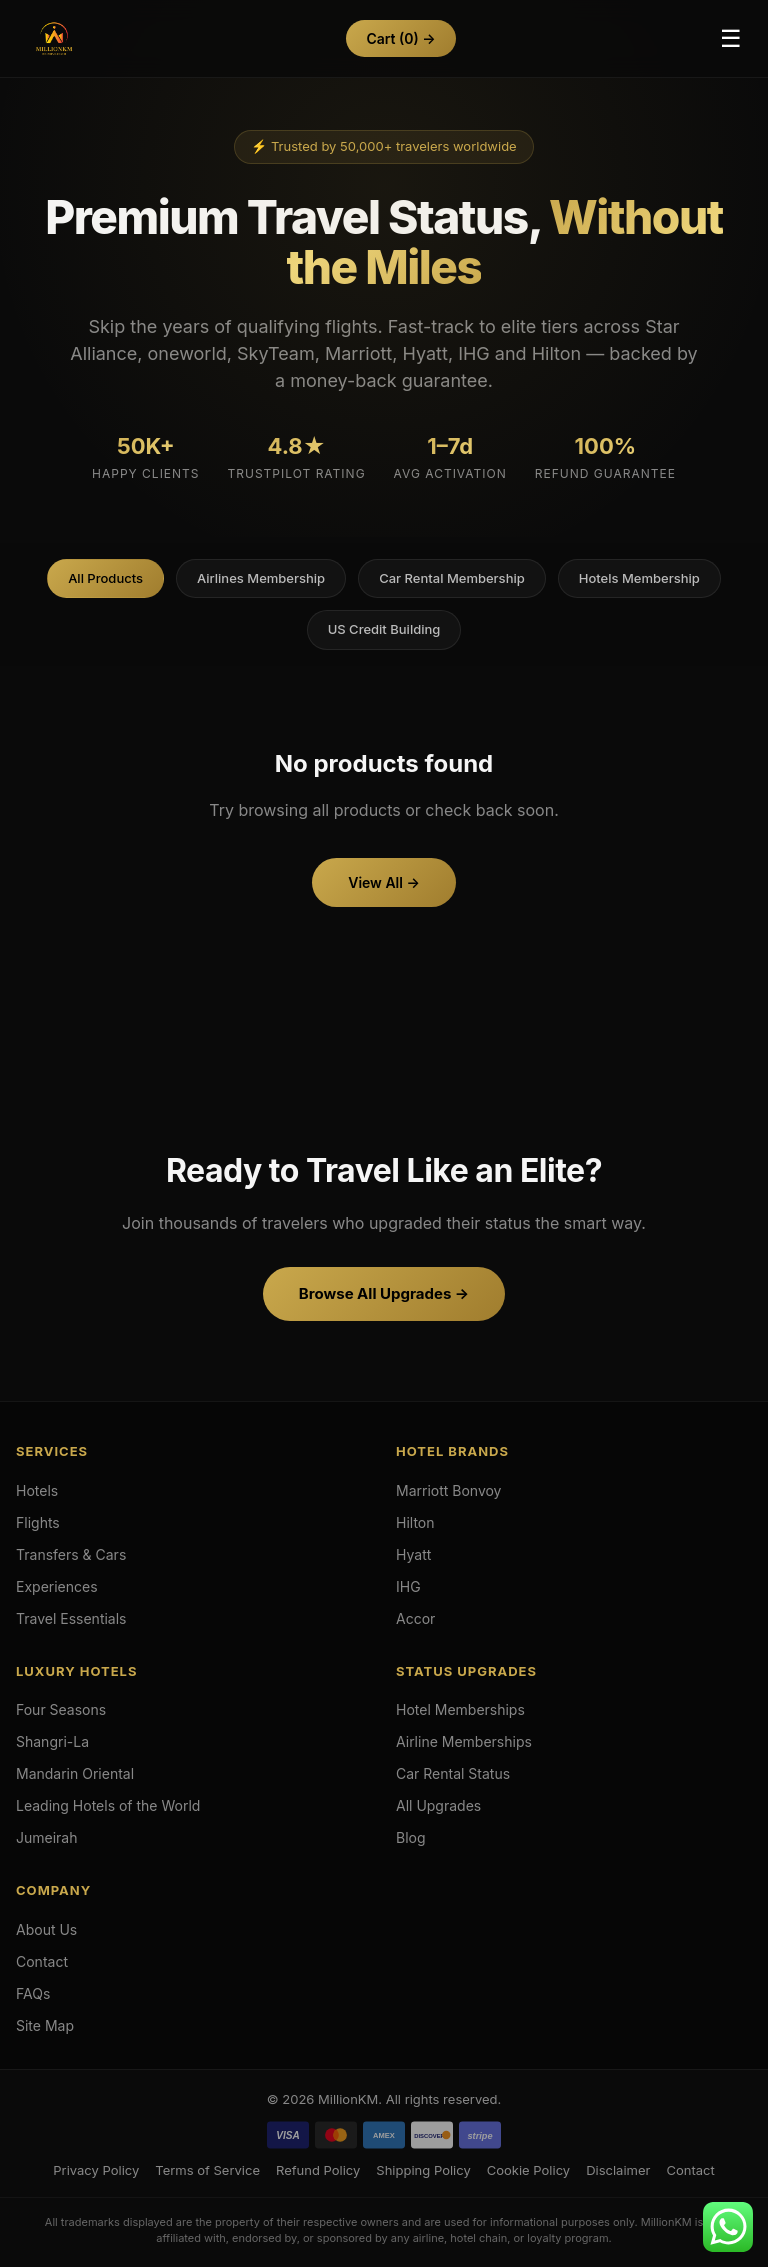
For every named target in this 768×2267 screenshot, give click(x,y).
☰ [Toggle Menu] (731, 38)
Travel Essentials (71, 1618)
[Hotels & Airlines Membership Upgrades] (54, 39)
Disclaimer (618, 2170)
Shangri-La (52, 1741)
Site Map (45, 2025)
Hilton (415, 1522)
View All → (384, 882)
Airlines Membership (261, 578)
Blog (411, 1837)
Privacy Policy (96, 2170)
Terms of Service (207, 2170)
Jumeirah (47, 1837)
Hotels (37, 1490)
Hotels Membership (639, 578)
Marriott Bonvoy (449, 1490)
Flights (38, 1522)
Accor (415, 1618)
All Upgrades (438, 1805)
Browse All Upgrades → (384, 1293)
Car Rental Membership (452, 578)
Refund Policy (318, 2170)
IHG (408, 1586)
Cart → (400, 38)
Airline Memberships (464, 1741)
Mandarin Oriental (75, 1773)
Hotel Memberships (460, 1709)
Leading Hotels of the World (108, 1805)
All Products (105, 578)
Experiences (57, 1586)
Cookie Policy (528, 2170)
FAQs (33, 1993)
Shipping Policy (423, 2170)
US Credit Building (384, 629)
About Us (46, 1929)
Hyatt (413, 1554)
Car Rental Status (453, 1773)
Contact (42, 1961)
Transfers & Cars (71, 1554)
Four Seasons (61, 1709)
